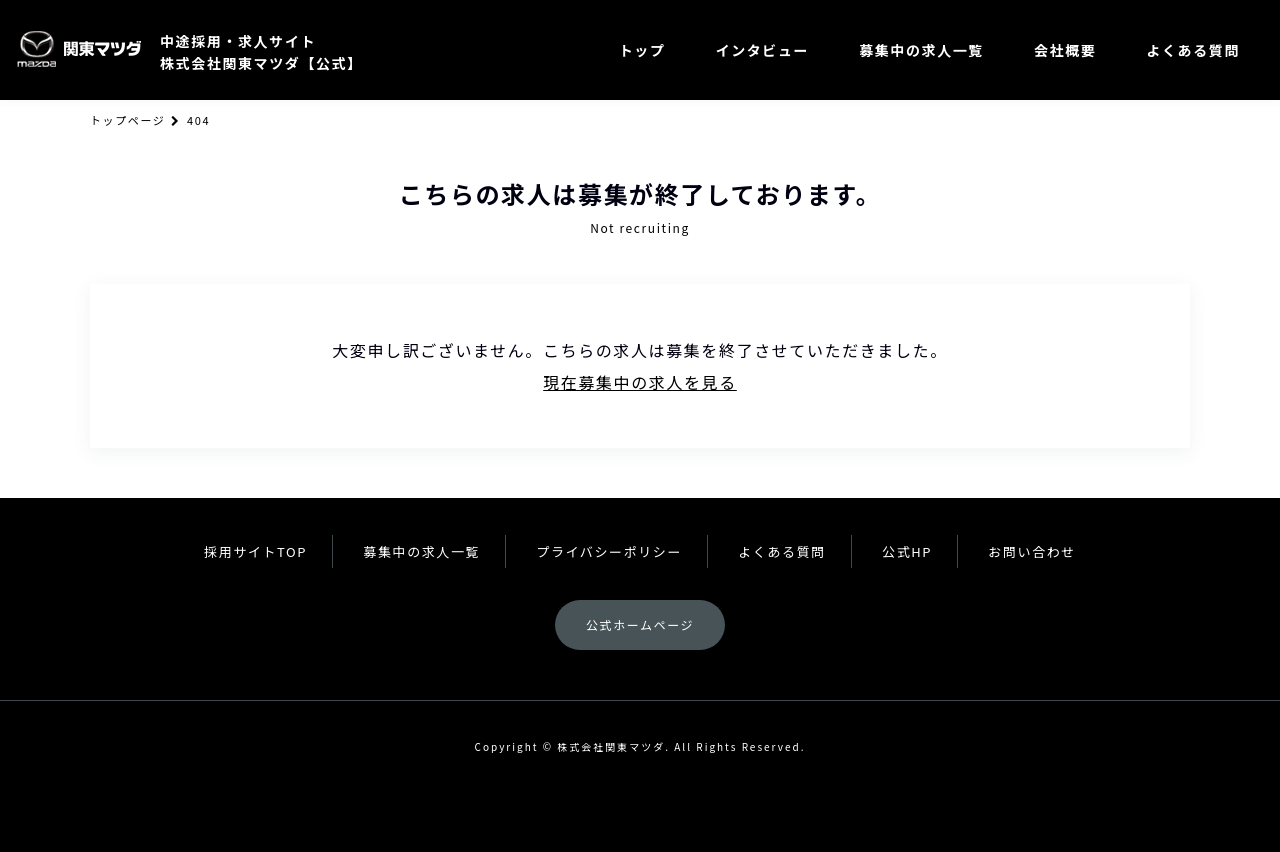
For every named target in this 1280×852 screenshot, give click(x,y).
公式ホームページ (640, 624)
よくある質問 (1193, 50)
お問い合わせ (1032, 551)
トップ (642, 50)
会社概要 (1065, 50)
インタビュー (763, 50)
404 (198, 120)
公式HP (907, 551)
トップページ (127, 120)
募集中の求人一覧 (921, 50)
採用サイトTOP (255, 551)
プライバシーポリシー (609, 551)
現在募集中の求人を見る (640, 382)
